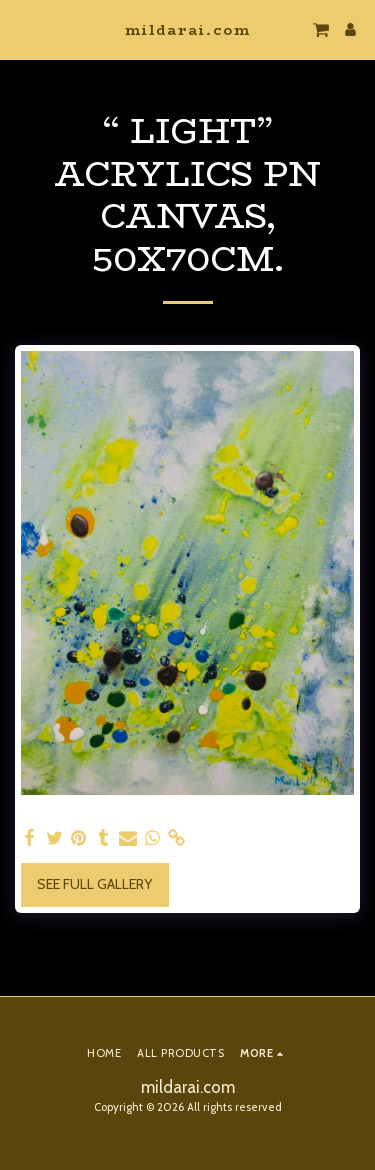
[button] (22, 29)
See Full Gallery (94, 884)
